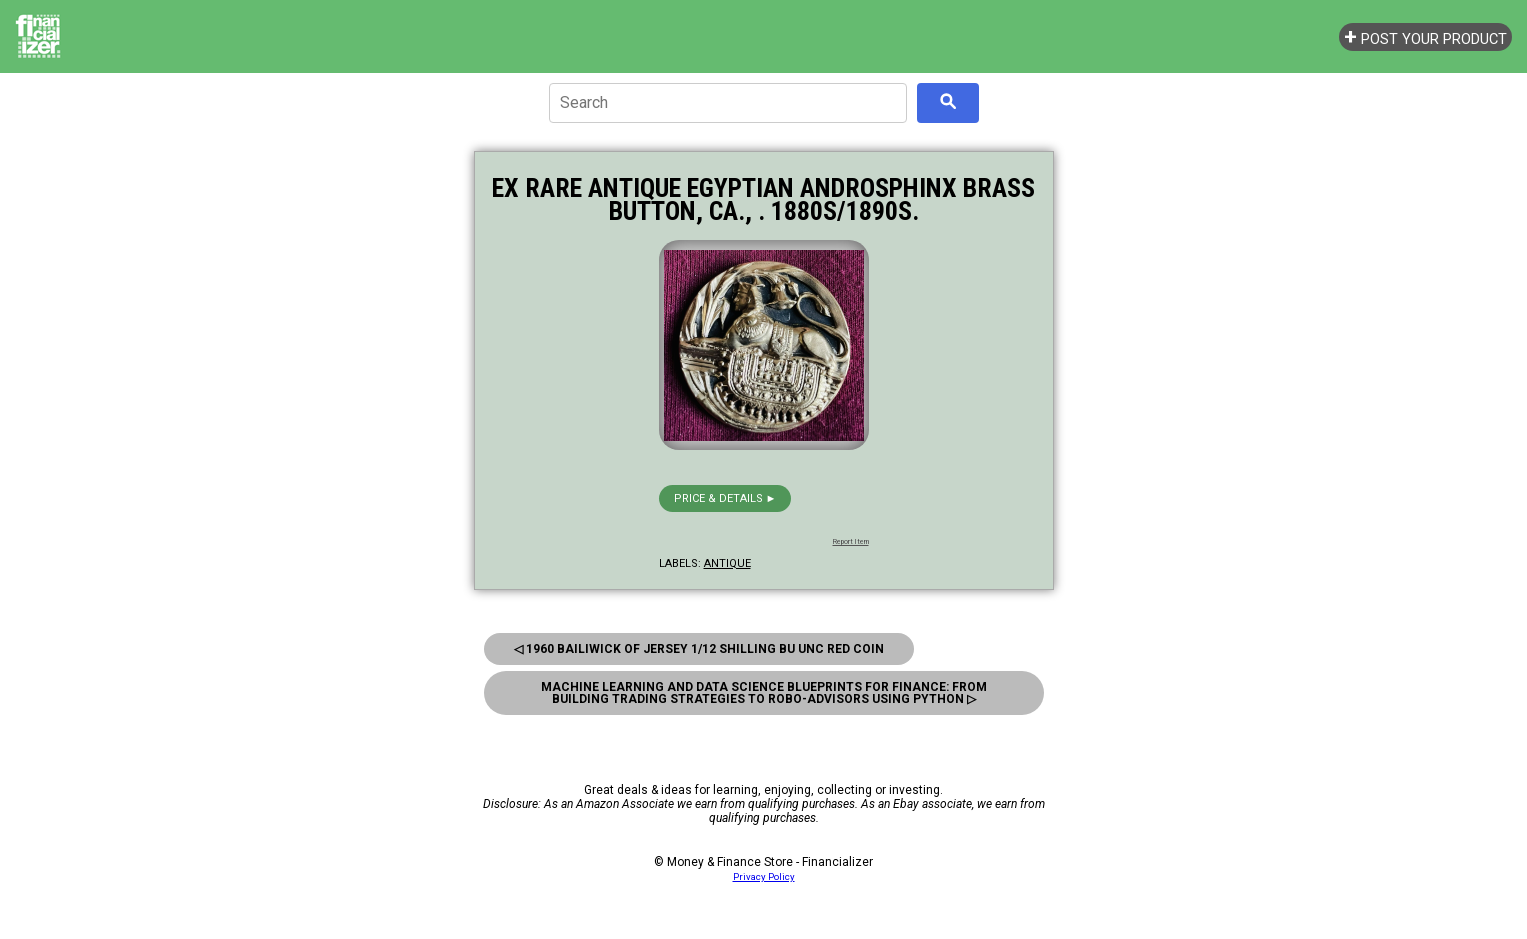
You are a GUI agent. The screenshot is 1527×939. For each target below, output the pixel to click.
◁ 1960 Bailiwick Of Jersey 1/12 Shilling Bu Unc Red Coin (699, 649)
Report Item (851, 542)
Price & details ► (725, 498)
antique (727, 563)
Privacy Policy (764, 876)
